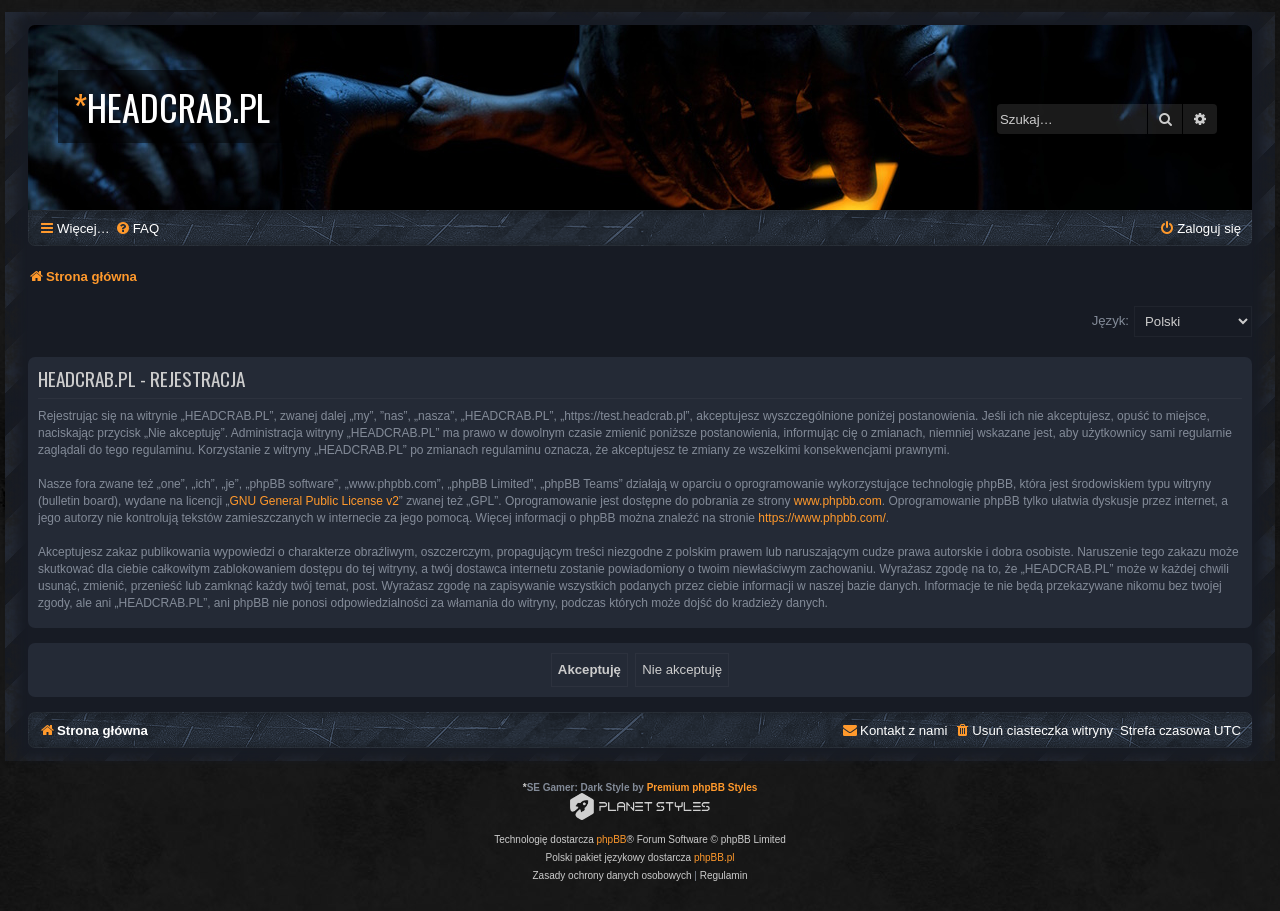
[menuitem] (137, 228)
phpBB (612, 839)
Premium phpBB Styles (702, 787)
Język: (1110, 320)
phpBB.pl (714, 857)
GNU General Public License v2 (313, 501)
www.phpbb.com (838, 501)
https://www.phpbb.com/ (821, 518)
